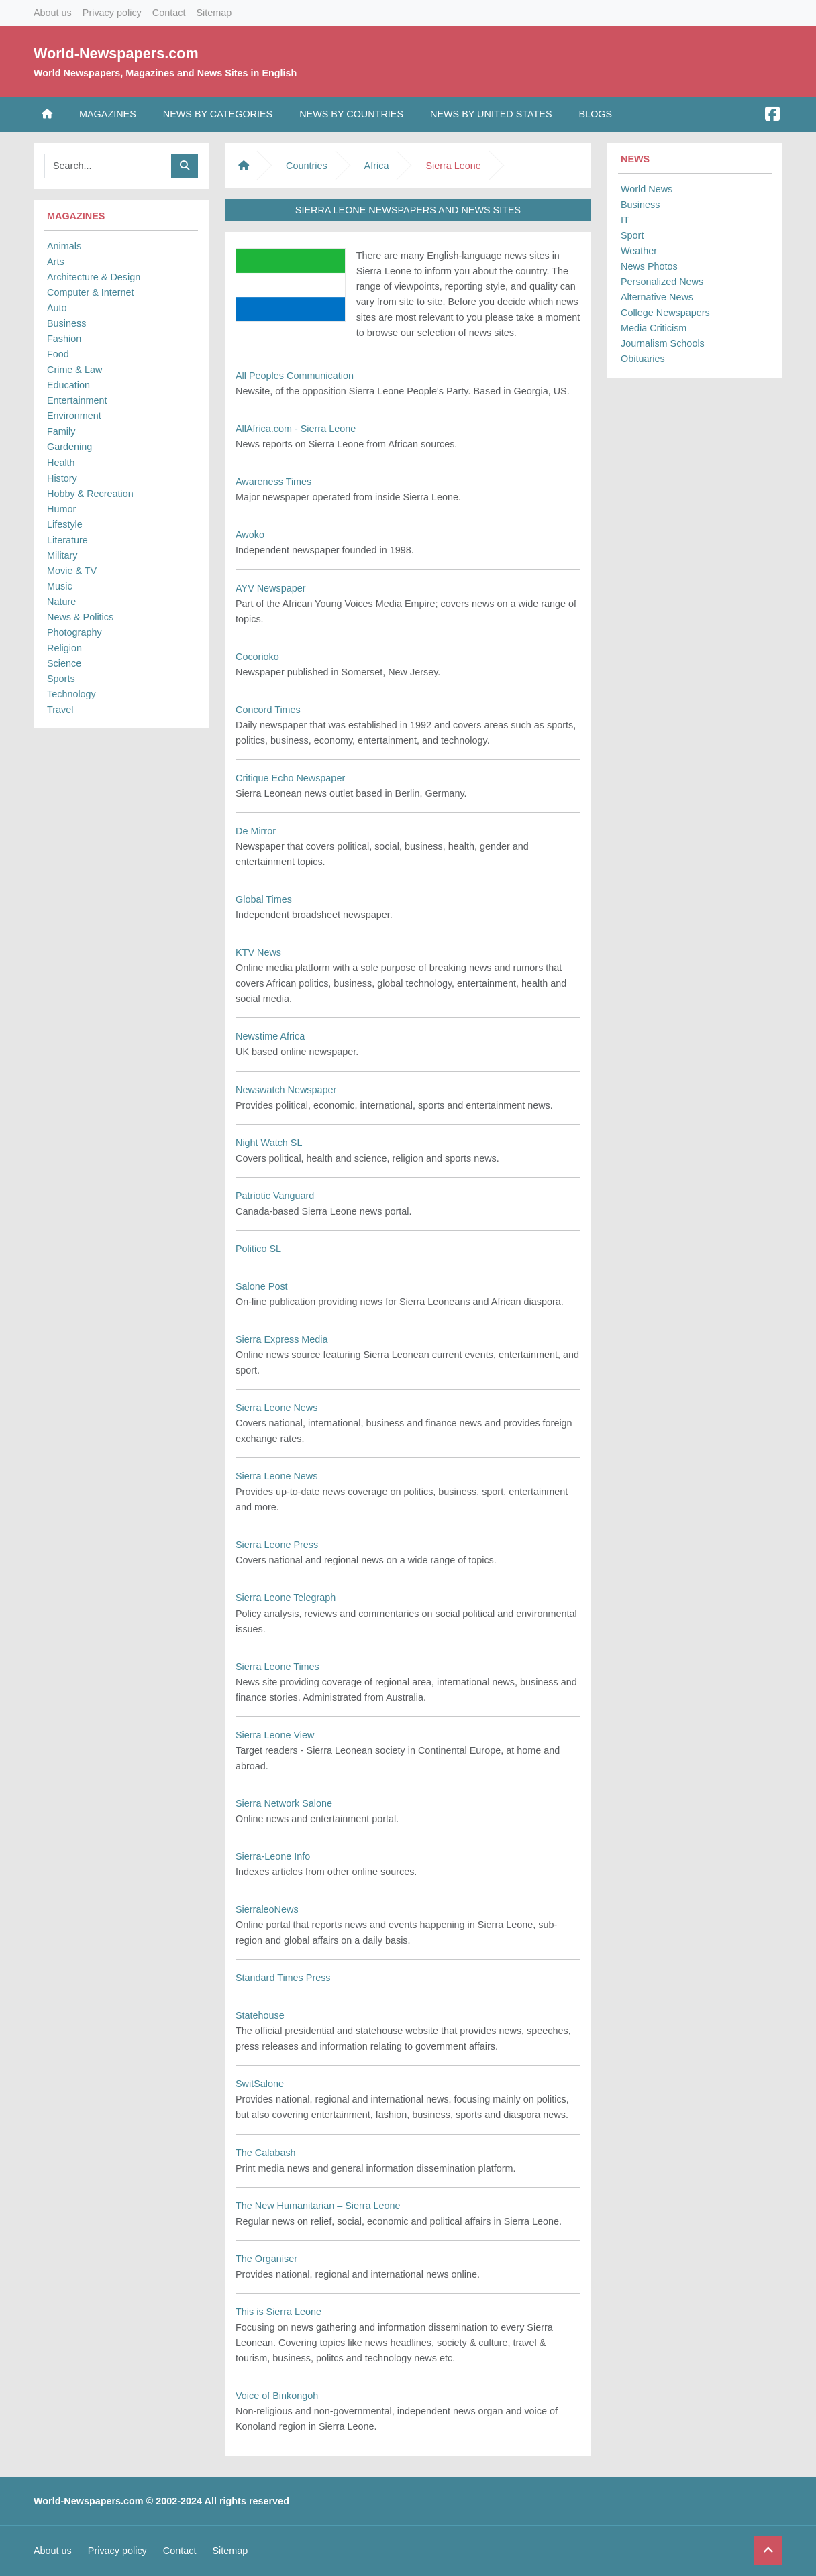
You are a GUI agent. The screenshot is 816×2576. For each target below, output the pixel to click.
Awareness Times (273, 481)
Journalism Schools (663, 343)
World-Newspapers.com (116, 53)
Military (62, 555)
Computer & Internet (90, 292)
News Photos (649, 266)
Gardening (69, 446)
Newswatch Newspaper (286, 1089)
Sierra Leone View (275, 1735)
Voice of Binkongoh (277, 2395)
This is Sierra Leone (278, 2311)
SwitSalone (260, 2083)
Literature (67, 540)
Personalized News (662, 281)
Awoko (250, 534)
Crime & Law (74, 369)
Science (64, 663)
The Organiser (266, 2258)
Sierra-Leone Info (273, 1856)
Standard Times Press (283, 1977)
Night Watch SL (269, 1142)
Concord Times (268, 709)
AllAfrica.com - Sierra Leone (296, 428)
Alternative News (657, 297)
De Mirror (256, 831)
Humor (61, 509)
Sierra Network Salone (284, 1803)
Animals (64, 246)
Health (61, 462)
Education (68, 385)
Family (61, 431)
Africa (376, 165)
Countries (306, 165)
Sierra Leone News (276, 1407)
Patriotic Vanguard (275, 1195)
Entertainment (77, 400)
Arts (55, 261)
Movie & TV (72, 570)
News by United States (491, 114)
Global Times (264, 899)
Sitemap (214, 12)
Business (66, 323)
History (62, 478)
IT (625, 220)
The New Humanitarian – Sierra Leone (318, 2205)
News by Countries (351, 114)
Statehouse (260, 2015)
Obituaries (643, 358)
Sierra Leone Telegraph (286, 1597)
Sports (61, 678)
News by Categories (217, 114)
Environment (74, 415)
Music (59, 586)
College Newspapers (665, 312)
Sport (632, 235)
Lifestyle (65, 524)
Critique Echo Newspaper (290, 778)
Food (58, 354)
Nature (61, 601)
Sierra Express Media (282, 1339)
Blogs (596, 114)
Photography (74, 632)
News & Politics (80, 617)
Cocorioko (257, 656)
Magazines (107, 114)
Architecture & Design (93, 277)
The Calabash (266, 2152)
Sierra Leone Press (277, 1544)
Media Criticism (653, 328)
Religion (64, 647)
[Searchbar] (108, 166)
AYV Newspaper (271, 588)
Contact (169, 12)
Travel (60, 709)
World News (646, 189)
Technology (71, 694)
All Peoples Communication (295, 375)
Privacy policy (112, 12)
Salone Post (262, 1286)
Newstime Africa (270, 1036)
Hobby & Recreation (90, 493)
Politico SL (258, 1248)
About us (53, 12)
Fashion (64, 338)
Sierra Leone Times (277, 1666)
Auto (57, 307)
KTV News (258, 952)
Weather (639, 250)
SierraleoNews (267, 1909)
